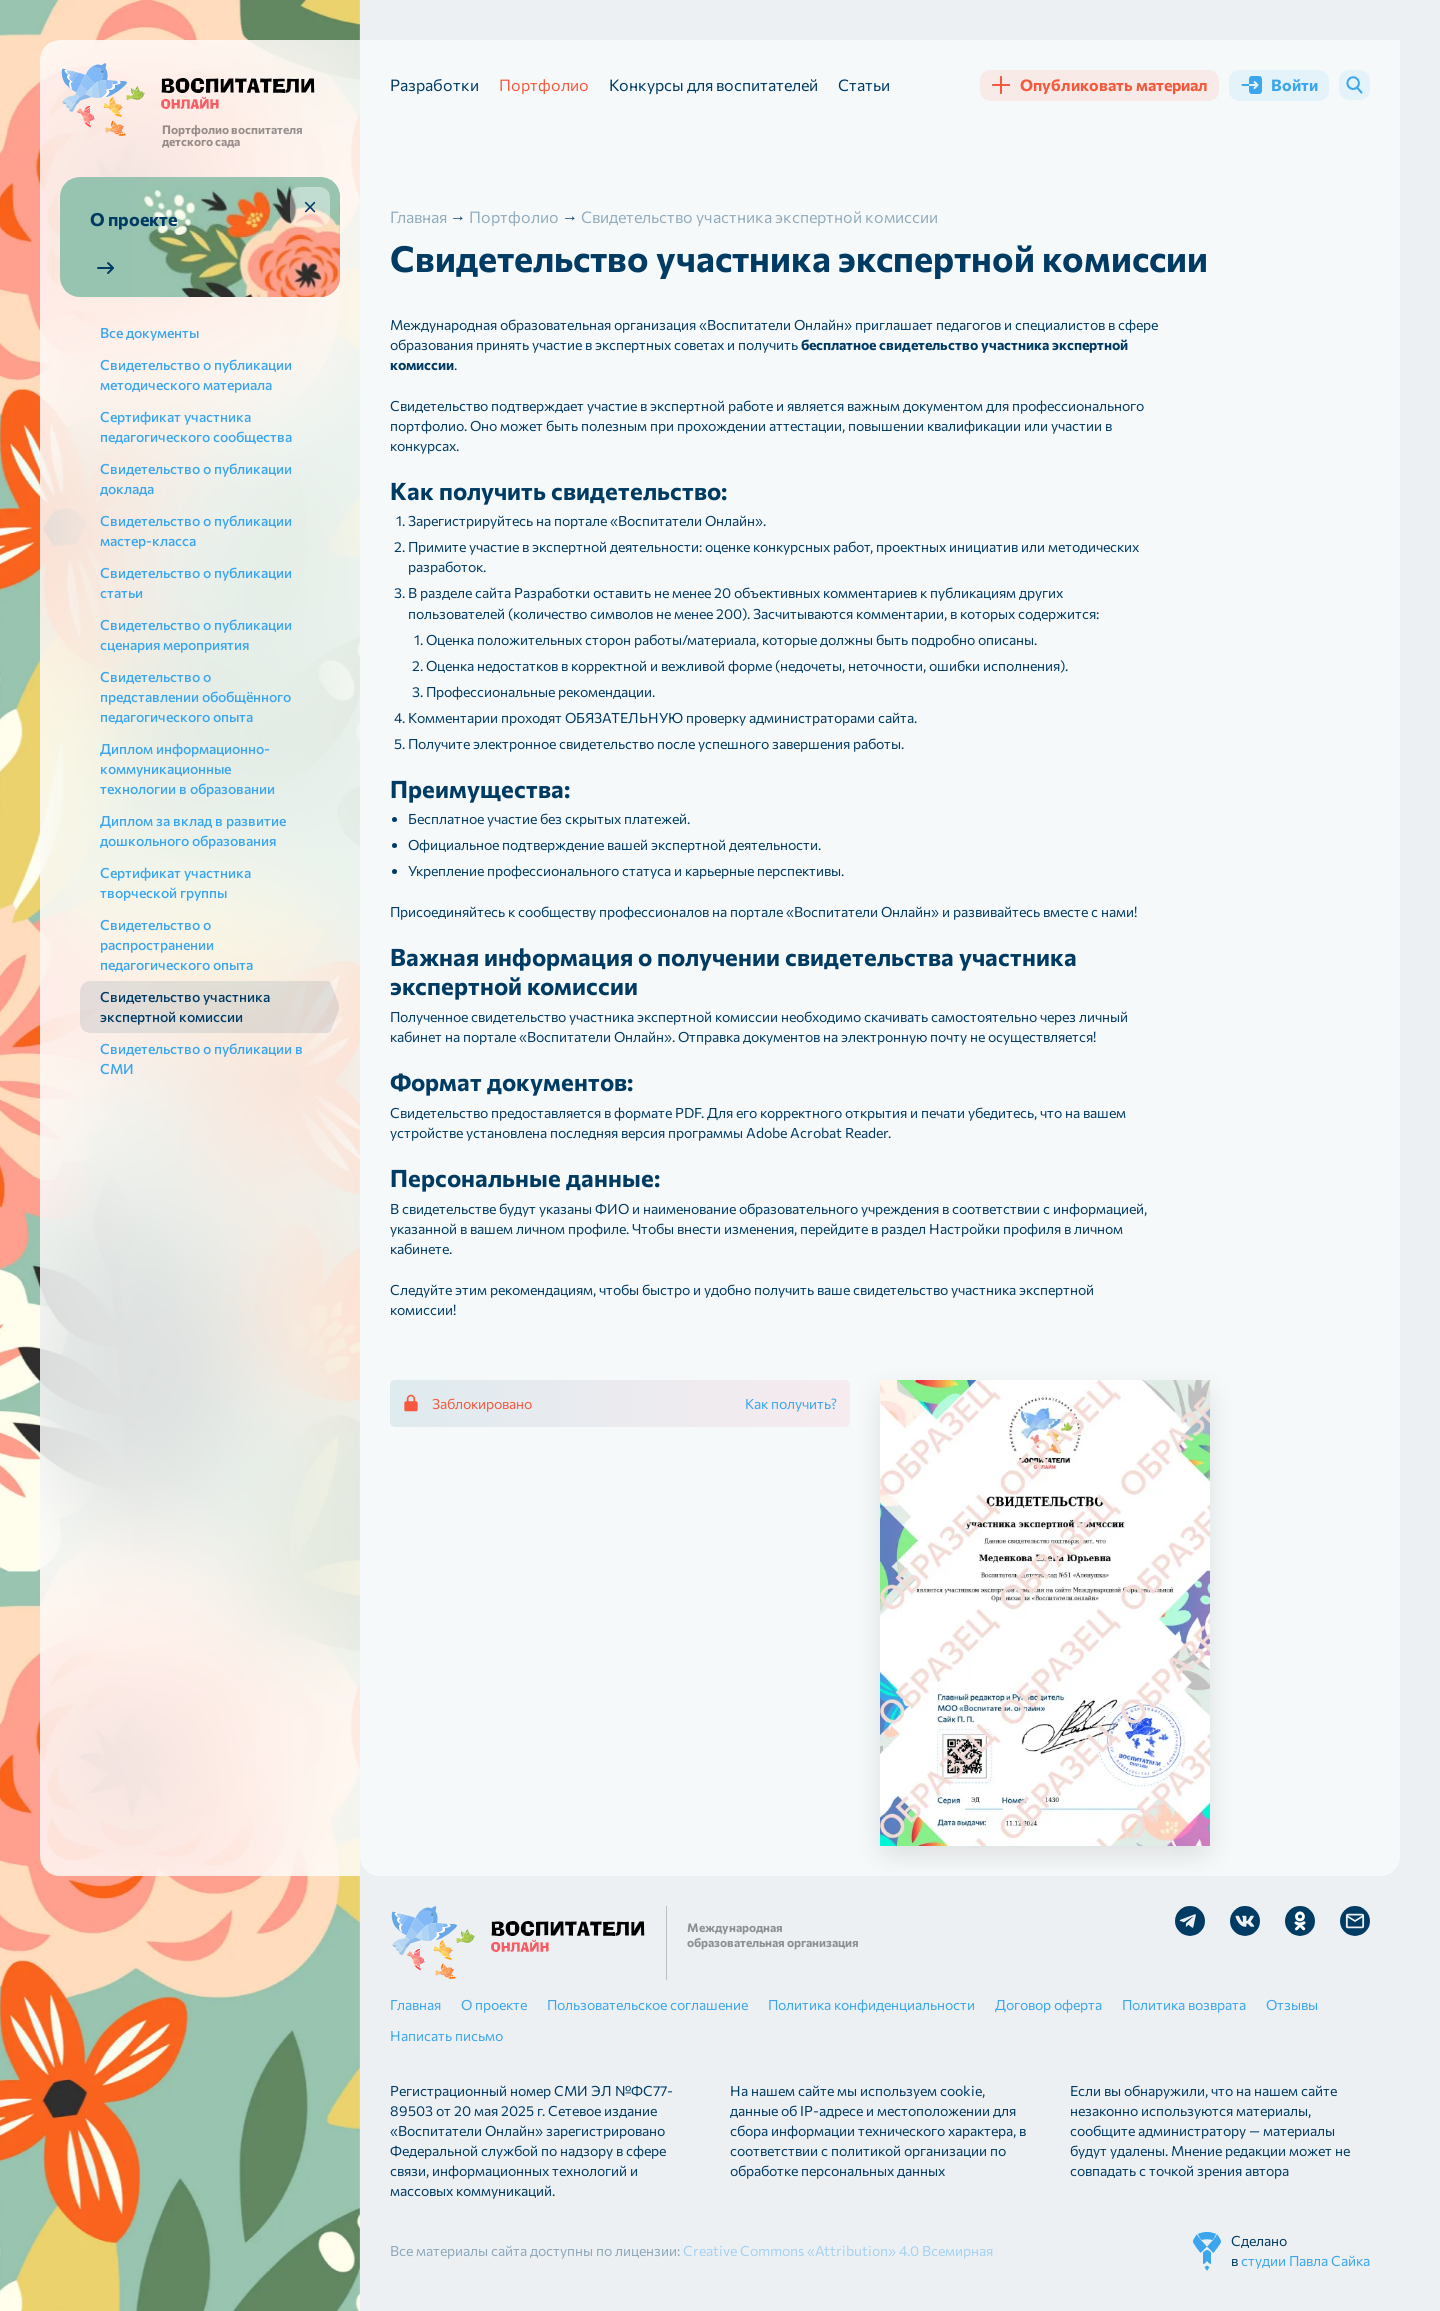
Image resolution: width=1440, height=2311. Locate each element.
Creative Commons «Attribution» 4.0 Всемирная (838, 2250)
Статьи (864, 84)
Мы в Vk (1245, 1921)
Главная (415, 2004)
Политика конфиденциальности (871, 2004)
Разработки (434, 84)
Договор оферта (1048, 2004)
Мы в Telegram (1190, 1921)
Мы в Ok (1300, 1921)
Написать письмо (446, 2035)
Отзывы (1292, 2004)
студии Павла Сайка (1305, 2260)
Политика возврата (1184, 2004)
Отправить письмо (1355, 1921)
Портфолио (544, 84)
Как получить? (791, 1403)
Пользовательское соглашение (647, 2004)
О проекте (494, 2004)
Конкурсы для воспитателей (713, 84)
